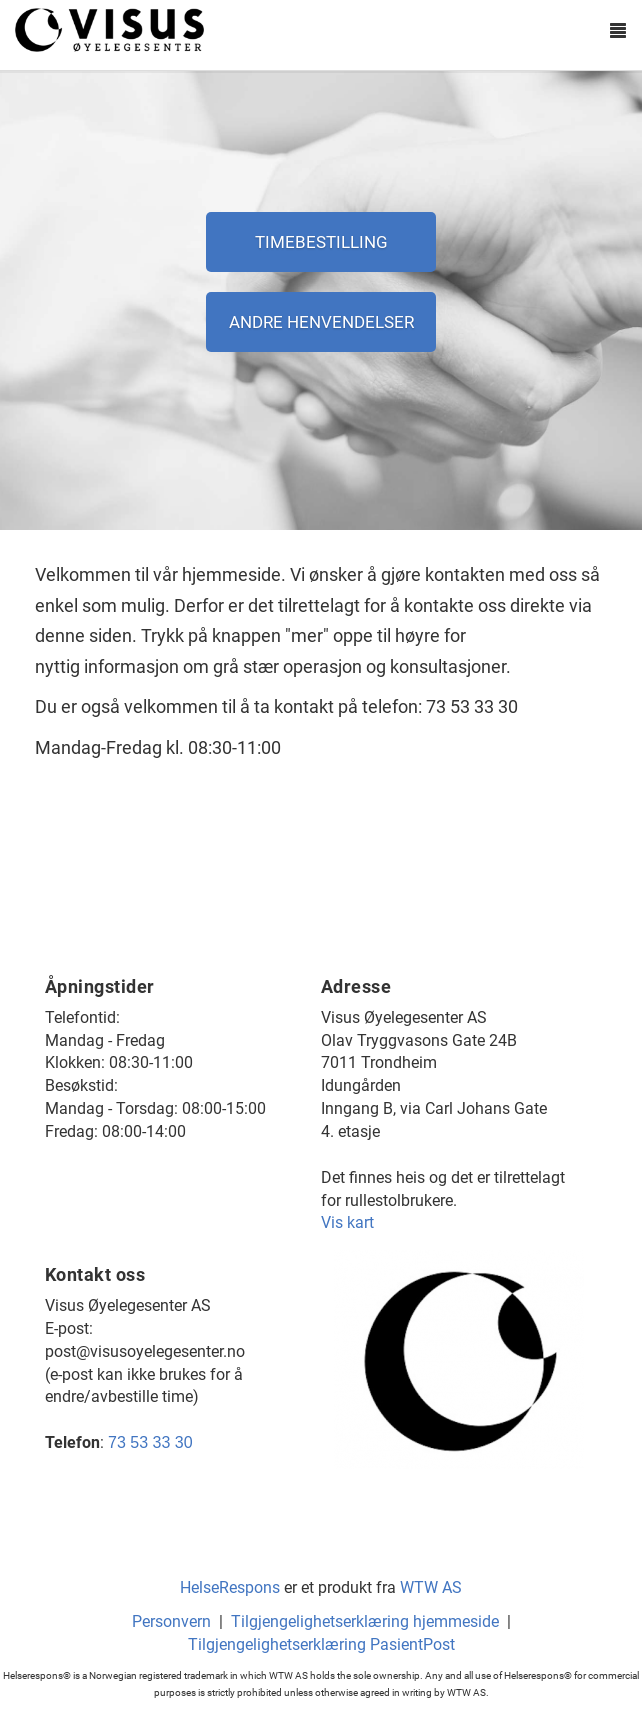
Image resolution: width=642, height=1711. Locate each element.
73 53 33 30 (150, 1442)
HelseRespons (230, 1587)
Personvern (171, 1621)
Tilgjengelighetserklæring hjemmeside (365, 1621)
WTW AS (431, 1587)
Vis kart (347, 1222)
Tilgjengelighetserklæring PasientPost (321, 1644)
